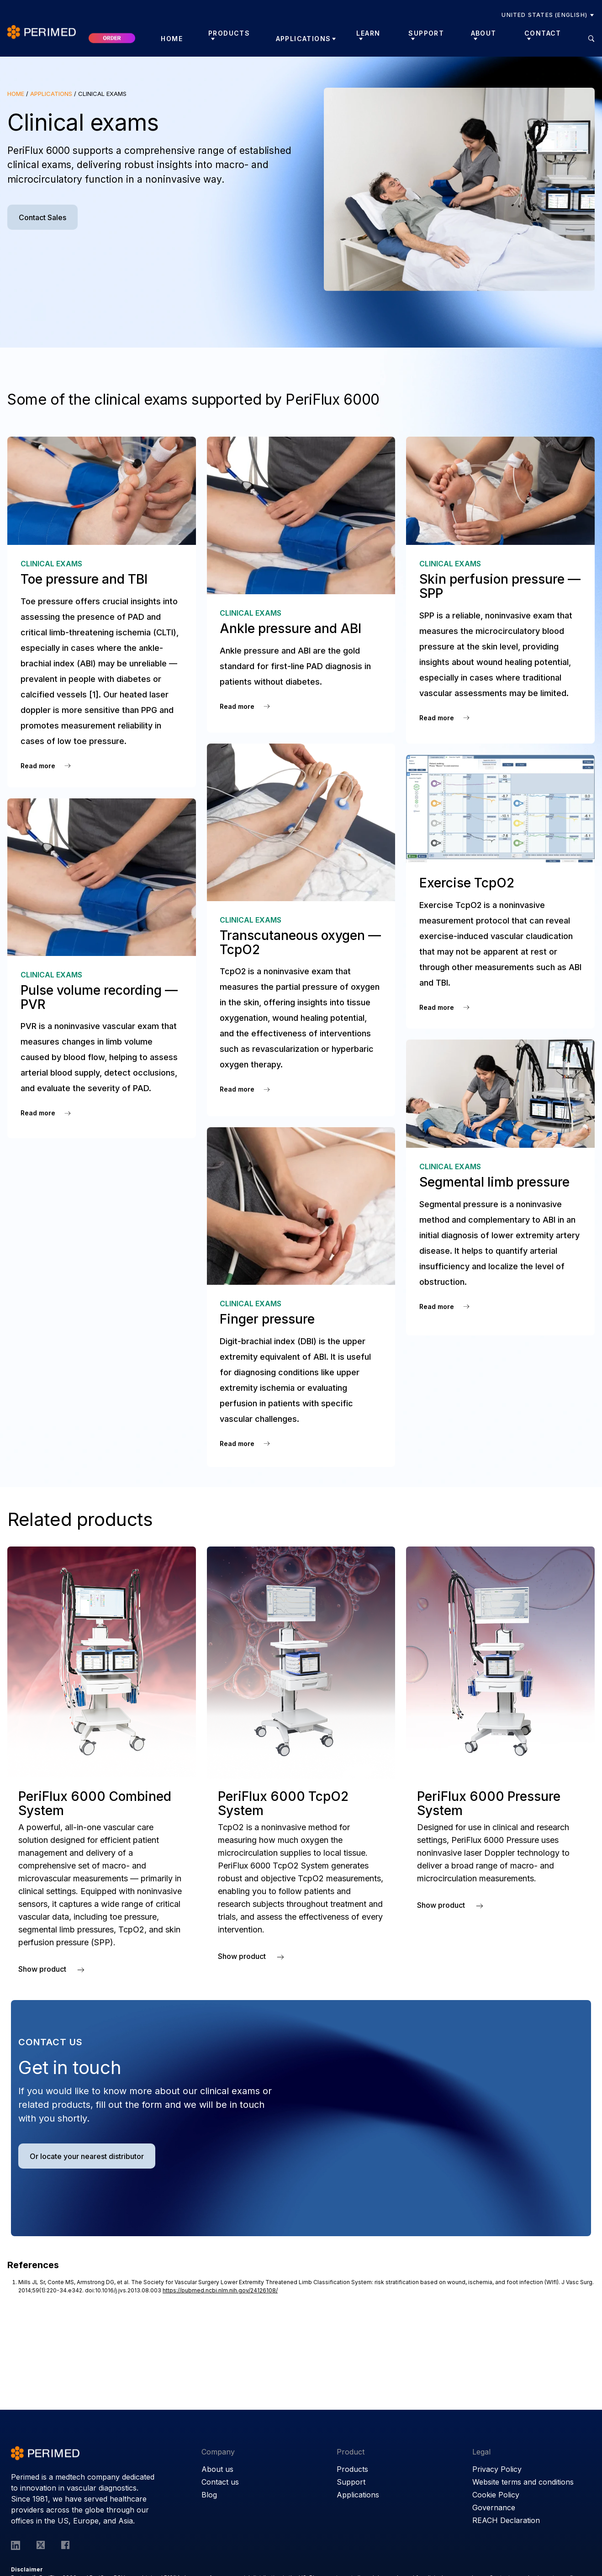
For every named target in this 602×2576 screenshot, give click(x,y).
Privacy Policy (497, 2469)
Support (351, 2481)
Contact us (220, 2481)
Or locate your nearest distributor (87, 2156)
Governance (493, 2507)
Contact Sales (42, 217)
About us (217, 2469)
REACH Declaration (506, 2520)
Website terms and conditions (523, 2481)
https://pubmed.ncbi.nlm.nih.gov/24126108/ (220, 2290)
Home (172, 38)
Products (352, 2469)
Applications (303, 38)
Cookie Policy (495, 2494)
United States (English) (544, 14)
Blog (209, 2494)
